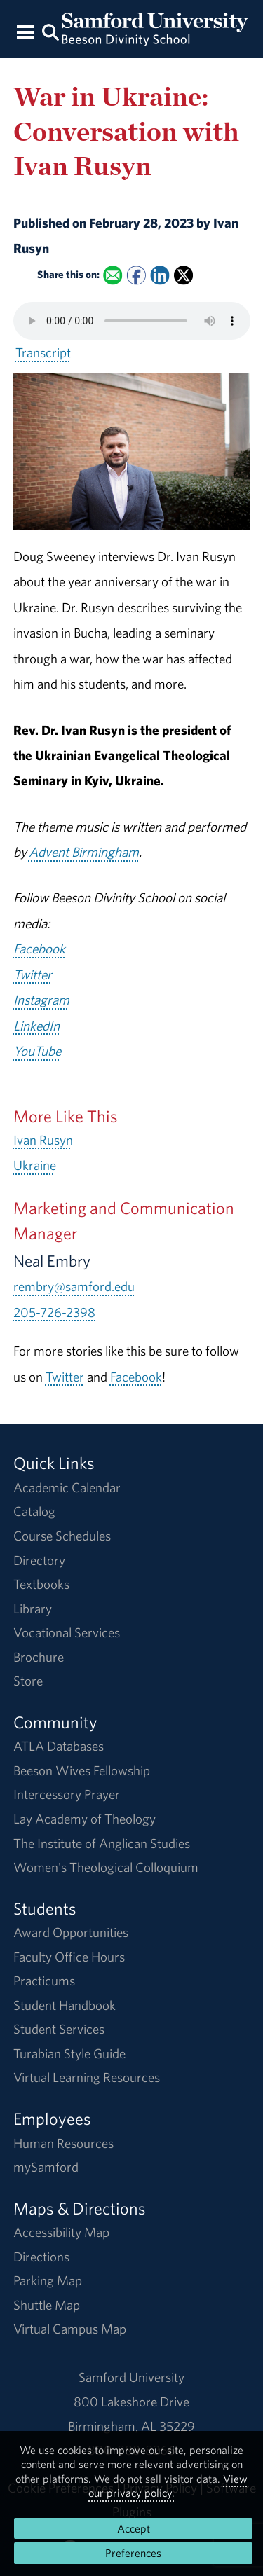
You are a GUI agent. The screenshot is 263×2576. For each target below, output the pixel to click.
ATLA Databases (58, 1745)
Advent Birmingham (84, 851)
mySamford (46, 2166)
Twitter (32, 974)
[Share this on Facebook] (136, 275)
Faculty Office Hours (69, 1956)
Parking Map (47, 2280)
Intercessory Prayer (66, 1794)
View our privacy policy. (168, 2486)
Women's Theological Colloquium (105, 1867)
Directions (41, 2256)
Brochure (38, 1656)
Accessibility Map (61, 2232)
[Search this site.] (51, 31)
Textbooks (41, 1584)
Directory (39, 1560)
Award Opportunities (70, 1932)
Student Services (58, 2028)
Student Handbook (64, 2005)
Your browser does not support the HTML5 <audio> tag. (131, 321)
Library (32, 1608)
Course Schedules (62, 1535)
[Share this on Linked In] (159, 275)
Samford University (131, 2377)
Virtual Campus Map (69, 2328)
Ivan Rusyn (43, 1139)
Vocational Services (66, 1632)
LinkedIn (36, 1025)
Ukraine (34, 1165)
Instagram (41, 999)
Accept (133, 2528)
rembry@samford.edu (74, 1286)
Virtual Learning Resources (86, 2077)
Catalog (34, 1511)
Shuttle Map (46, 2304)
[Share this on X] (183, 275)
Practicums (44, 1980)
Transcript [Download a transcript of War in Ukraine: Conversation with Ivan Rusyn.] (43, 352)
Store (28, 1680)
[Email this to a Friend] (112, 275)
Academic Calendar (67, 1487)
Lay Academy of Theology (84, 1818)
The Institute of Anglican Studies (101, 1843)
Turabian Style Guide (69, 2053)
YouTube (37, 1050)
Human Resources (63, 2143)
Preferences (133, 2553)
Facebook (39, 948)
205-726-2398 (54, 1312)
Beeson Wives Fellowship (81, 1770)
